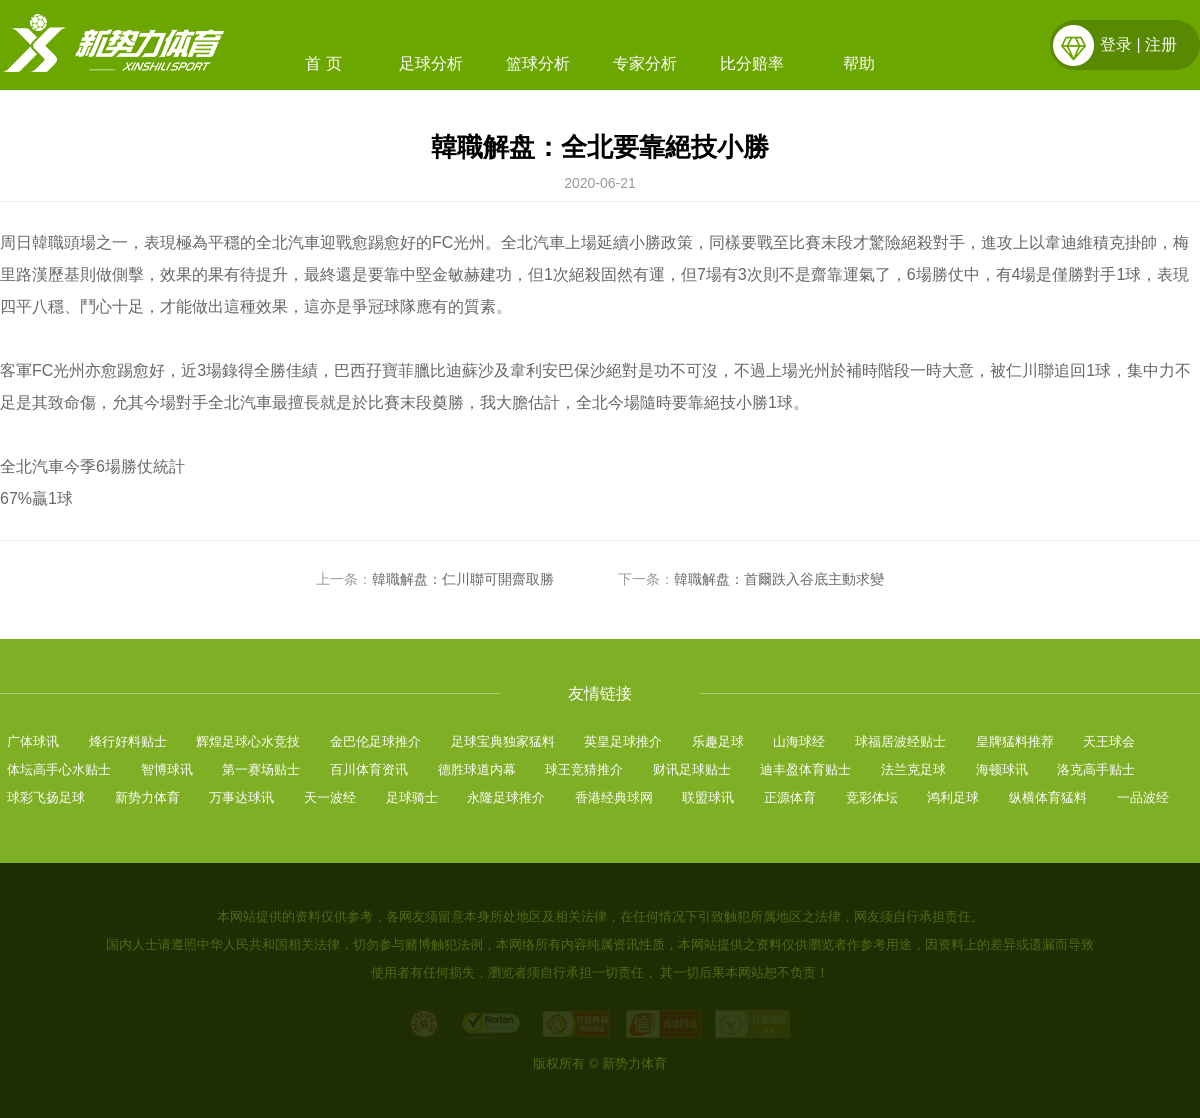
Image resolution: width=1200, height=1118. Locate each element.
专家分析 (645, 63)
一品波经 (1143, 797)
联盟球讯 (708, 797)
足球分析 (431, 63)
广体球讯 (33, 741)
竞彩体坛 (872, 797)
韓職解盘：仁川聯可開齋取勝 (463, 579)
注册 (1161, 44)
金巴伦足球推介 (375, 741)
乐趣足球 (718, 741)
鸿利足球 (953, 797)
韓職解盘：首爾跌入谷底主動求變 (779, 579)
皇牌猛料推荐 (1015, 741)
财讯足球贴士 (692, 769)
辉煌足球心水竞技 (248, 741)
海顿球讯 (1002, 769)
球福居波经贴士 (900, 741)
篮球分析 (538, 63)
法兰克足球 (913, 769)
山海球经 (799, 741)
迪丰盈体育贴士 (805, 769)
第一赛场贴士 (261, 769)
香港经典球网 (614, 797)
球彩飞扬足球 (46, 797)
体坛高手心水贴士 (59, 769)
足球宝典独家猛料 (503, 741)
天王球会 (1109, 741)
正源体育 (790, 797)
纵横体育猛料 (1048, 797)
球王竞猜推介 (584, 769)
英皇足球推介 (623, 741)
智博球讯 (167, 769)
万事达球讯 (241, 797)
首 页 (323, 63)
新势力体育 (147, 797)
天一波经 (330, 797)
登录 (1116, 44)
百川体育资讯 (369, 769)
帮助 (859, 63)
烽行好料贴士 (128, 741)
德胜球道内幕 (477, 769)
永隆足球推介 (506, 797)
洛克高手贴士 (1096, 769)
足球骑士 (412, 797)
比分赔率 (752, 63)
